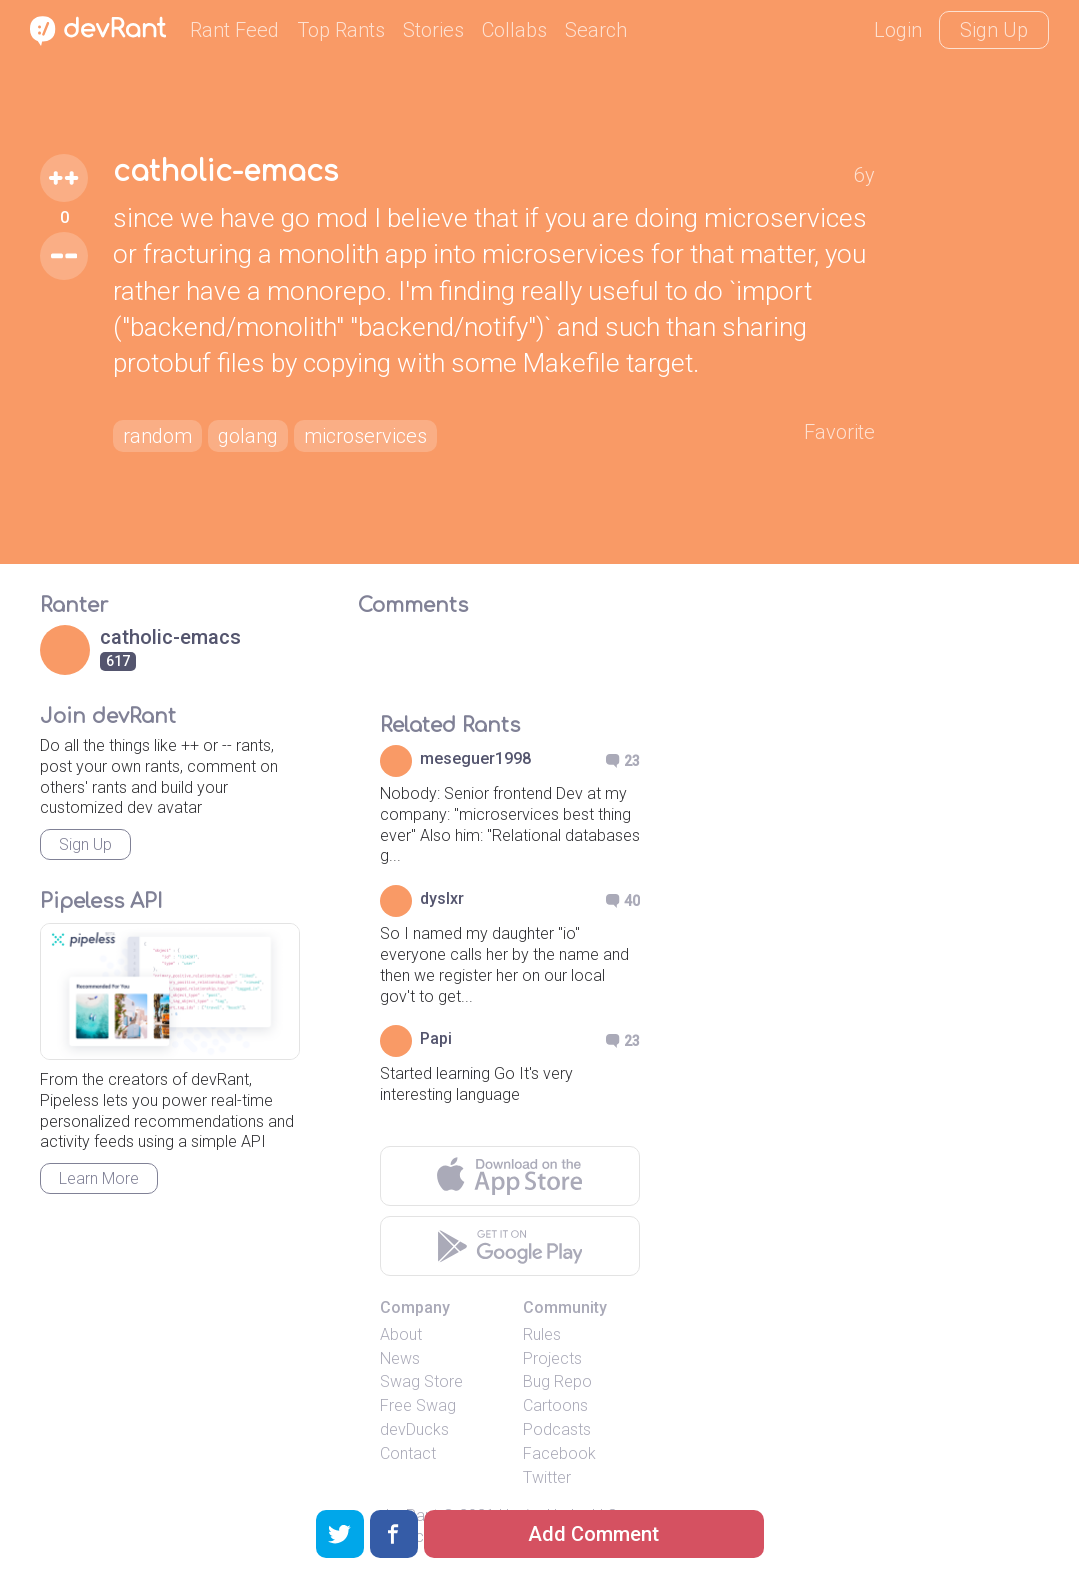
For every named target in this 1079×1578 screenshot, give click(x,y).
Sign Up (994, 30)
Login (898, 30)
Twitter (547, 1477)
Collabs (514, 30)
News (400, 1358)
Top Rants (341, 30)
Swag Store (421, 1381)
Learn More (99, 1178)
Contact (408, 1453)
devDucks (414, 1429)
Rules (542, 1334)
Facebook (559, 1453)
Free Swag (418, 1405)
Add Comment (593, 1534)
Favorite (839, 432)
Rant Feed (234, 30)
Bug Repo (557, 1381)
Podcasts (557, 1429)
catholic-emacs (225, 172)
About (401, 1334)
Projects (552, 1358)
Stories (433, 30)
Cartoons (555, 1405)
